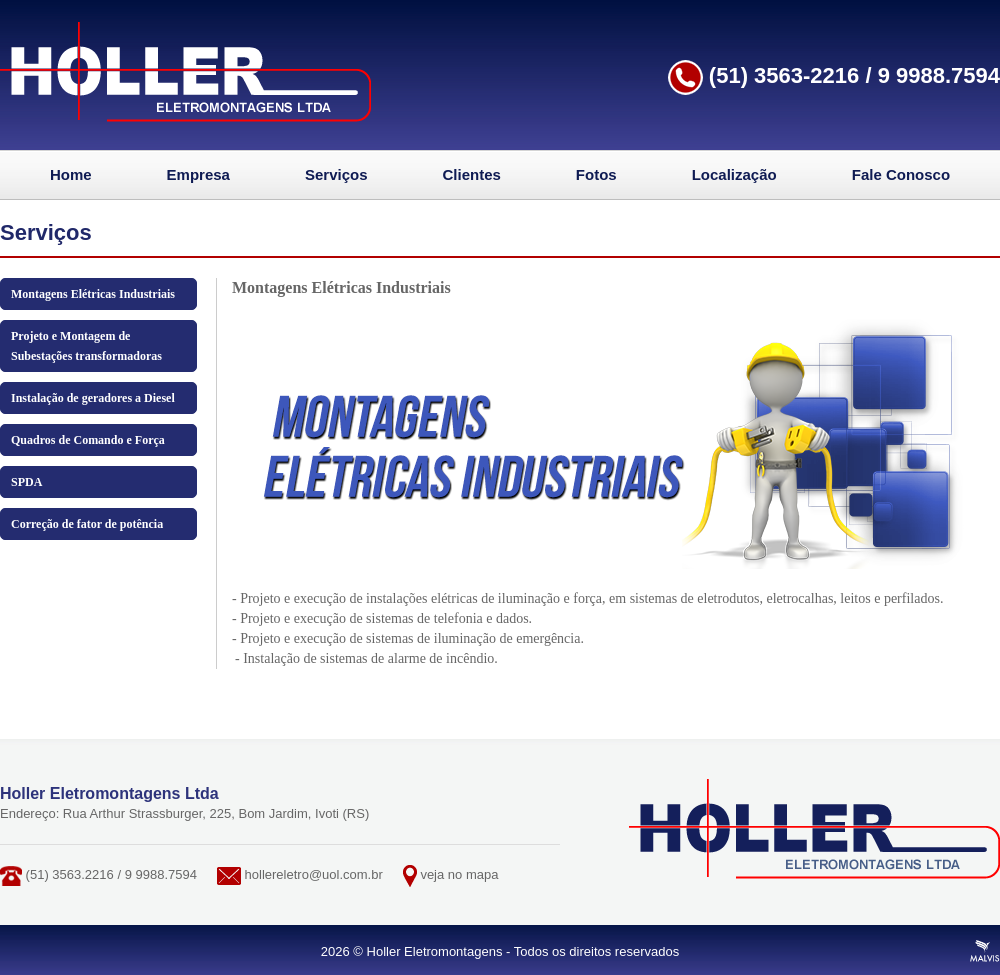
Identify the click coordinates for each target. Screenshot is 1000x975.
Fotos (596, 174)
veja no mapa (459, 874)
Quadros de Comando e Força (88, 440)
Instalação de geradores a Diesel (93, 398)
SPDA (26, 482)
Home (71, 174)
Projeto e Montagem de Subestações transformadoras (86, 346)
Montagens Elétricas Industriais (93, 294)
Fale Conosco (901, 174)
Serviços (336, 174)
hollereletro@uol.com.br (314, 874)
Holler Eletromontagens (185, 72)
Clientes (472, 174)
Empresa (198, 174)
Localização (734, 174)
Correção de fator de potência (87, 524)
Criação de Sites (985, 951)
